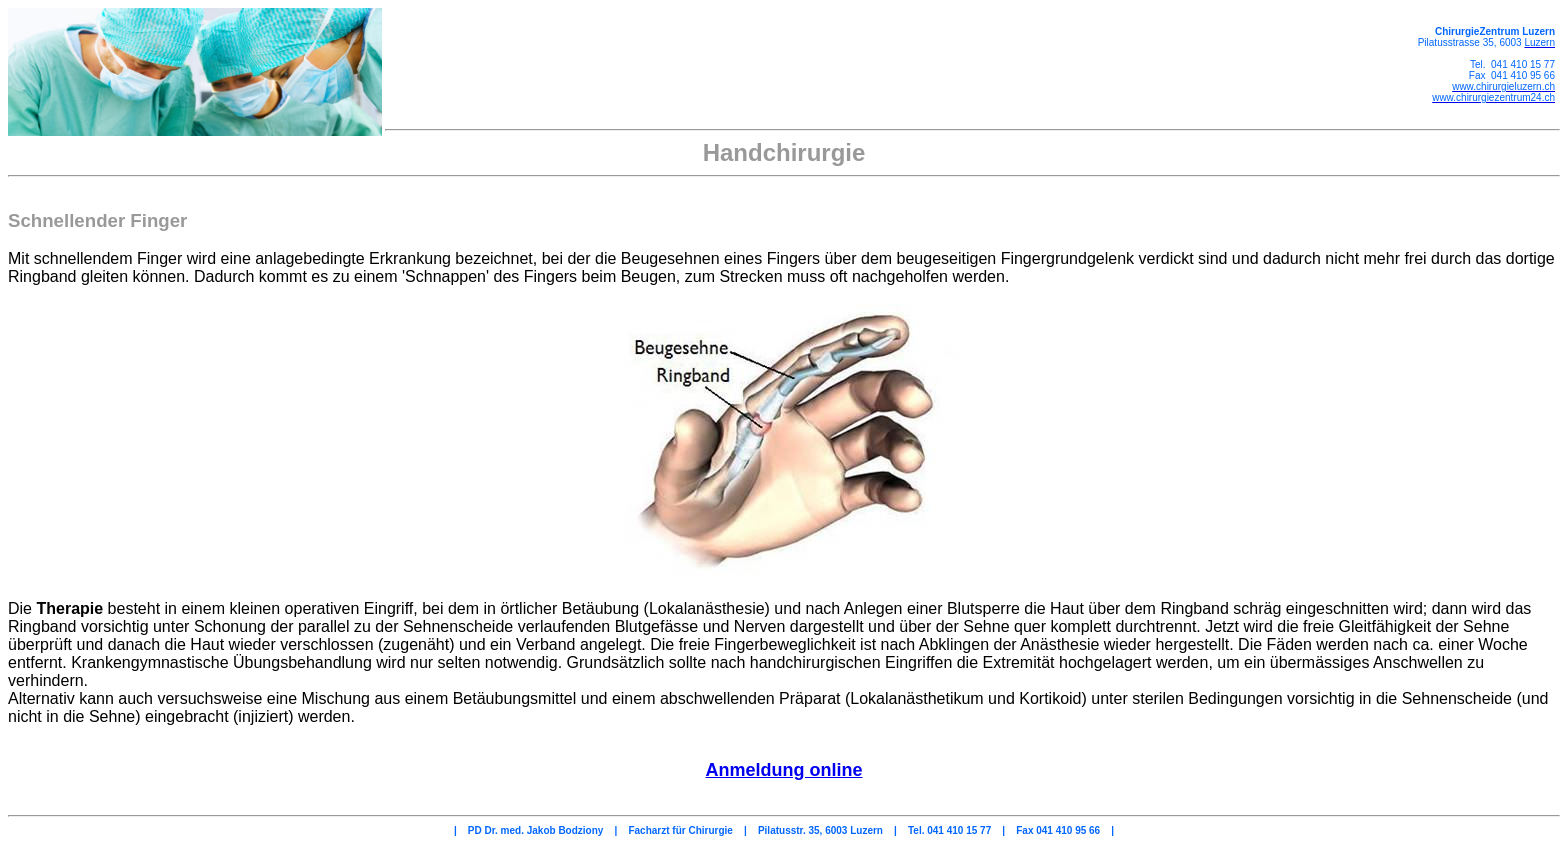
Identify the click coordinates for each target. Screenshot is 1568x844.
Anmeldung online (784, 770)
